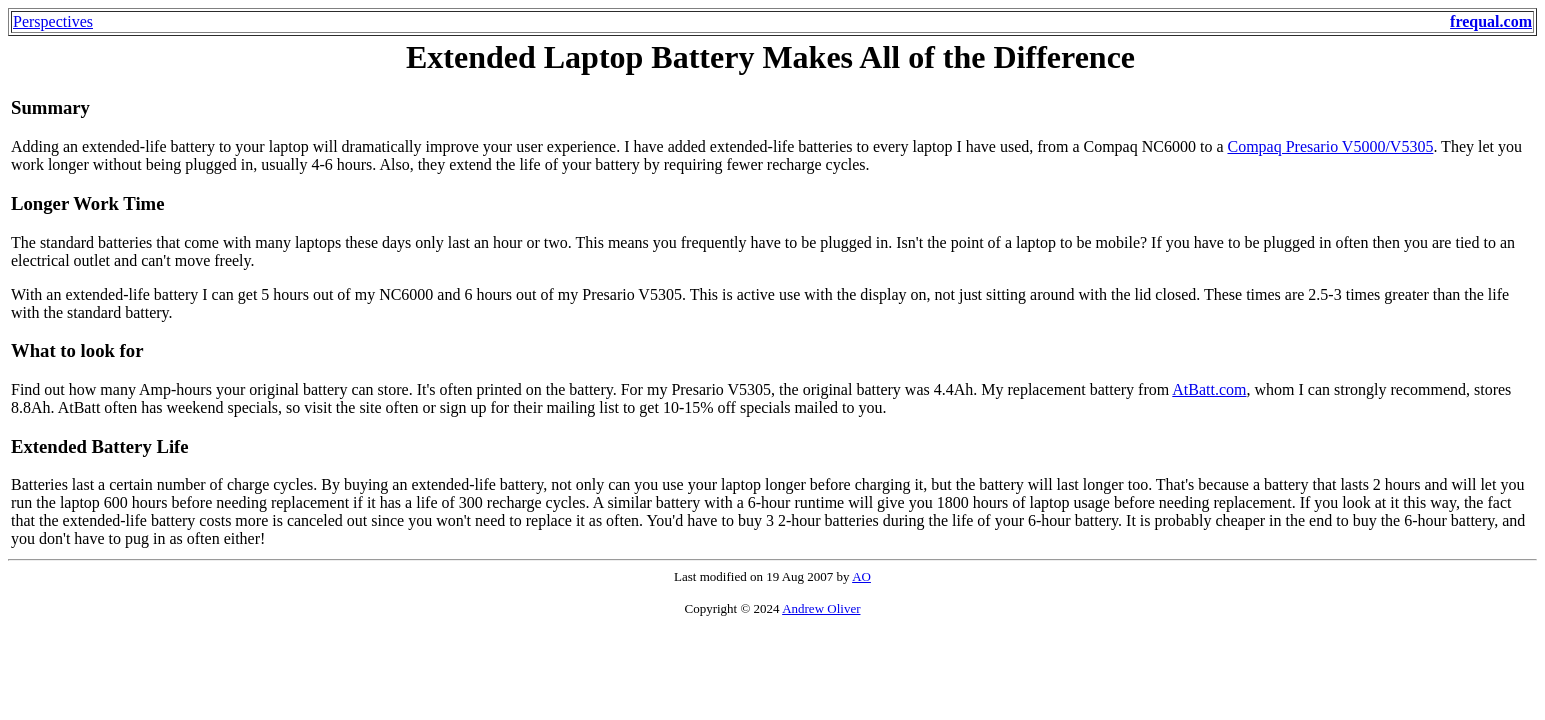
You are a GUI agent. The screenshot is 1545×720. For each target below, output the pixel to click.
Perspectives (53, 21)
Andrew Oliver (821, 608)
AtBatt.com (1209, 389)
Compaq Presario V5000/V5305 (1330, 146)
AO (861, 576)
